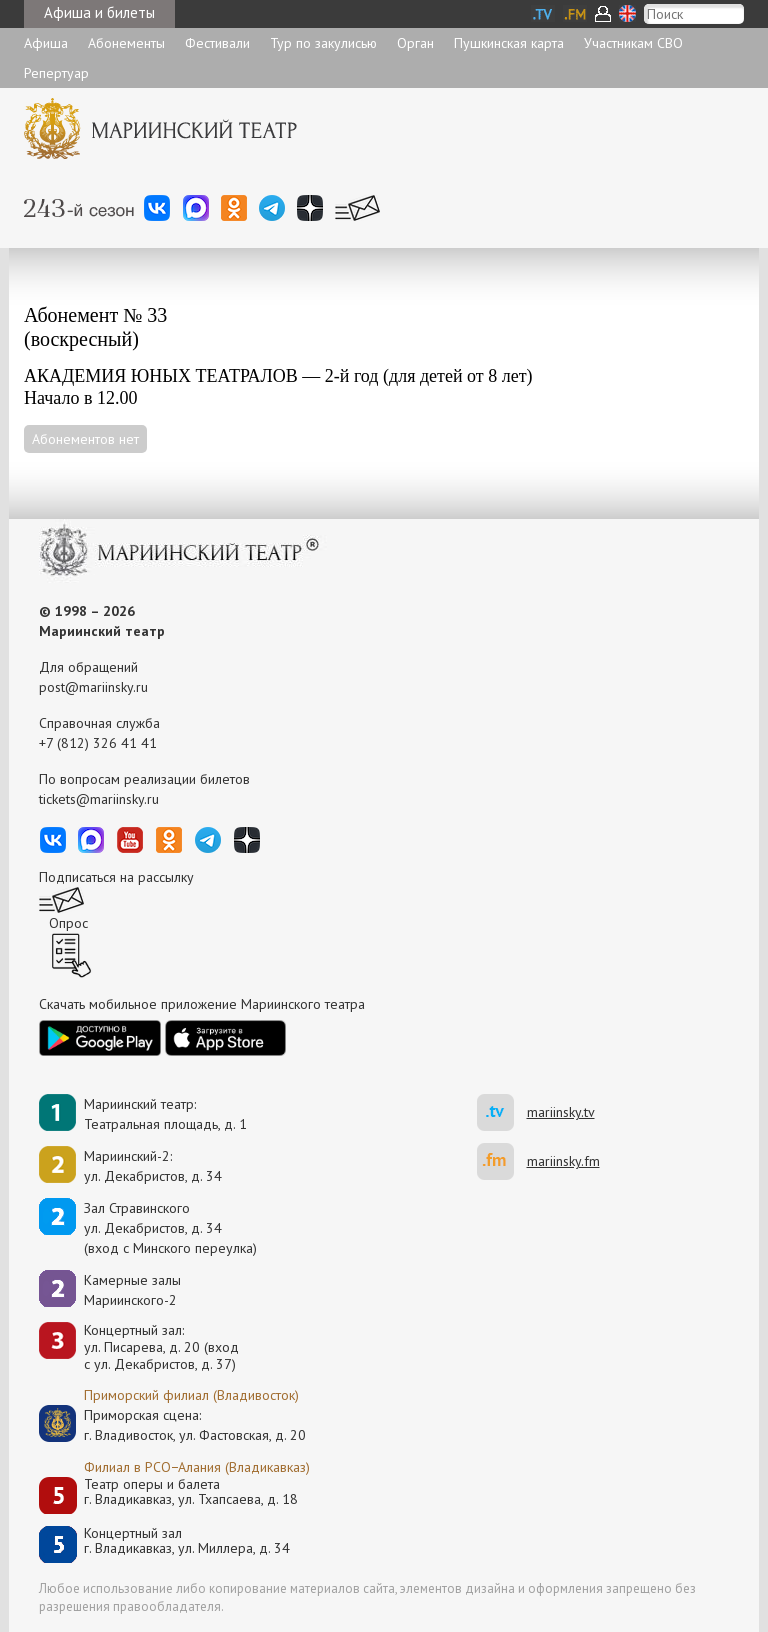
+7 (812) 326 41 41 (98, 743)
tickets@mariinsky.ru (99, 799)
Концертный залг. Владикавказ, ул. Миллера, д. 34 (187, 1541)
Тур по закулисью (323, 43)
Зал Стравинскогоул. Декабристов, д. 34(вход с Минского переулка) (170, 1228)
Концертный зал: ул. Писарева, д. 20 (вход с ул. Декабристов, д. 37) (161, 1347)
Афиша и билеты (99, 12)
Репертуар (56, 73)
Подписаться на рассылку (116, 877)
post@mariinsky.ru (93, 687)
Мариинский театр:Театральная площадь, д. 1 (165, 1114)
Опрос (68, 923)
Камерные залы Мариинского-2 (132, 1290)
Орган (415, 43)
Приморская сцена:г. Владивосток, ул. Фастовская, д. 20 (174, 1425)
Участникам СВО (633, 43)
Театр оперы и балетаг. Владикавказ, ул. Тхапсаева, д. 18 (191, 1492)
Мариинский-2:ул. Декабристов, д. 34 (153, 1166)
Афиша (46, 43)
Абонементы (126, 43)
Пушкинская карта (509, 43)
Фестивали (217, 43)
